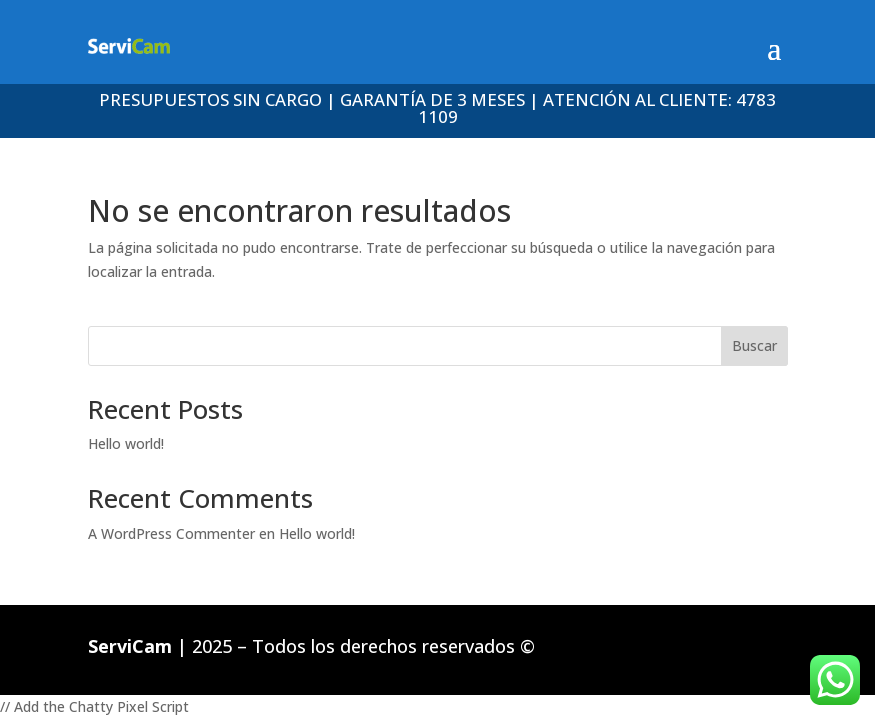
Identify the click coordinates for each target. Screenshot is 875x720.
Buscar (754, 345)
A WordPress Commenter (171, 533)
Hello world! (126, 443)
